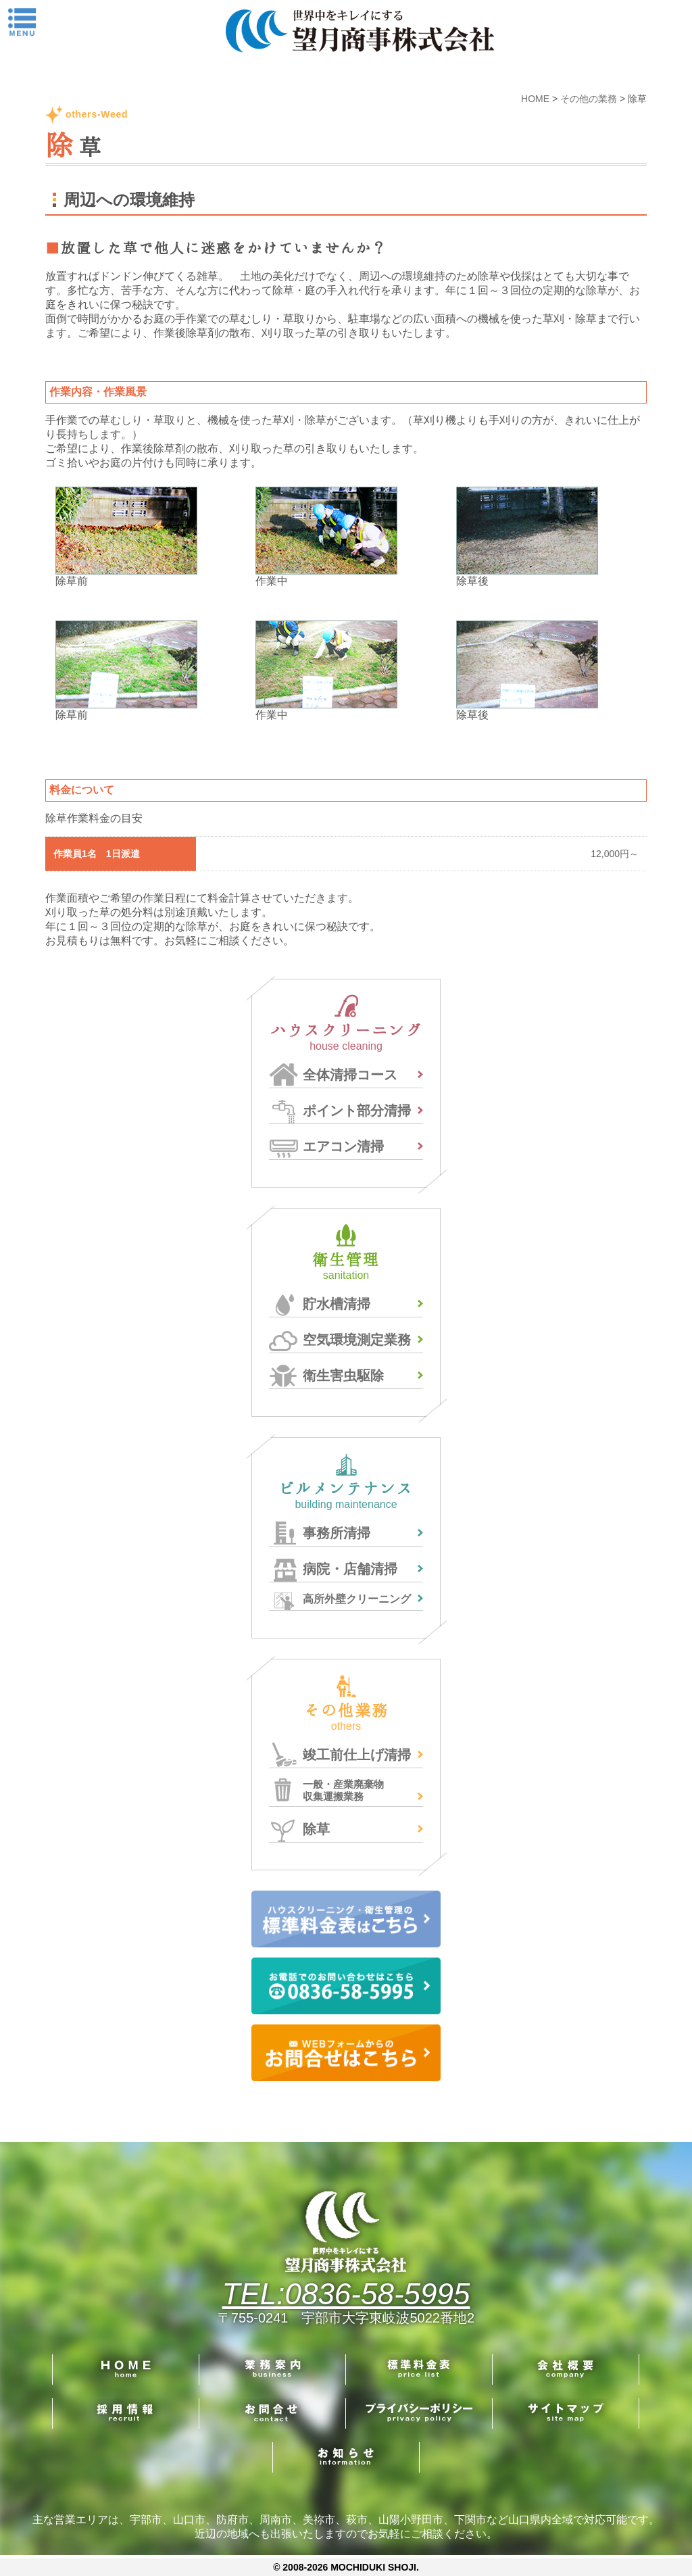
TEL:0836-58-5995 (346, 2293)
